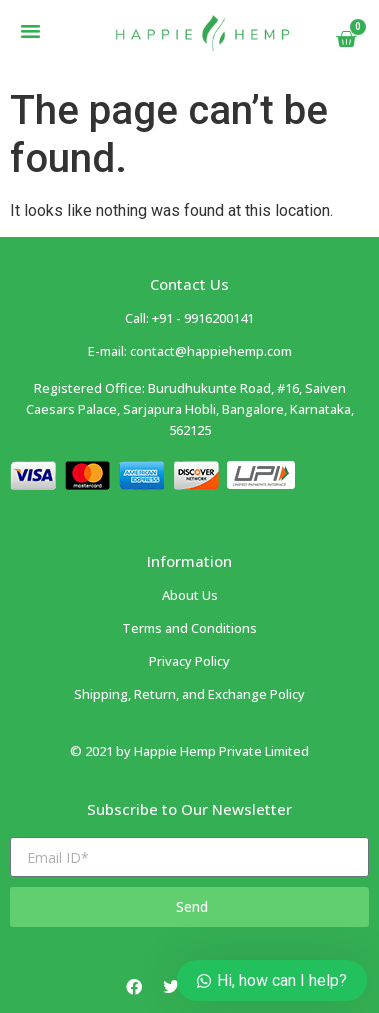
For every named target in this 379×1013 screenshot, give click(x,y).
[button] (31, 31)
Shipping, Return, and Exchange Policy (189, 694)
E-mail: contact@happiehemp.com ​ (190, 351)
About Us (190, 595)
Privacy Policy (189, 661)
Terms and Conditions (189, 628)
